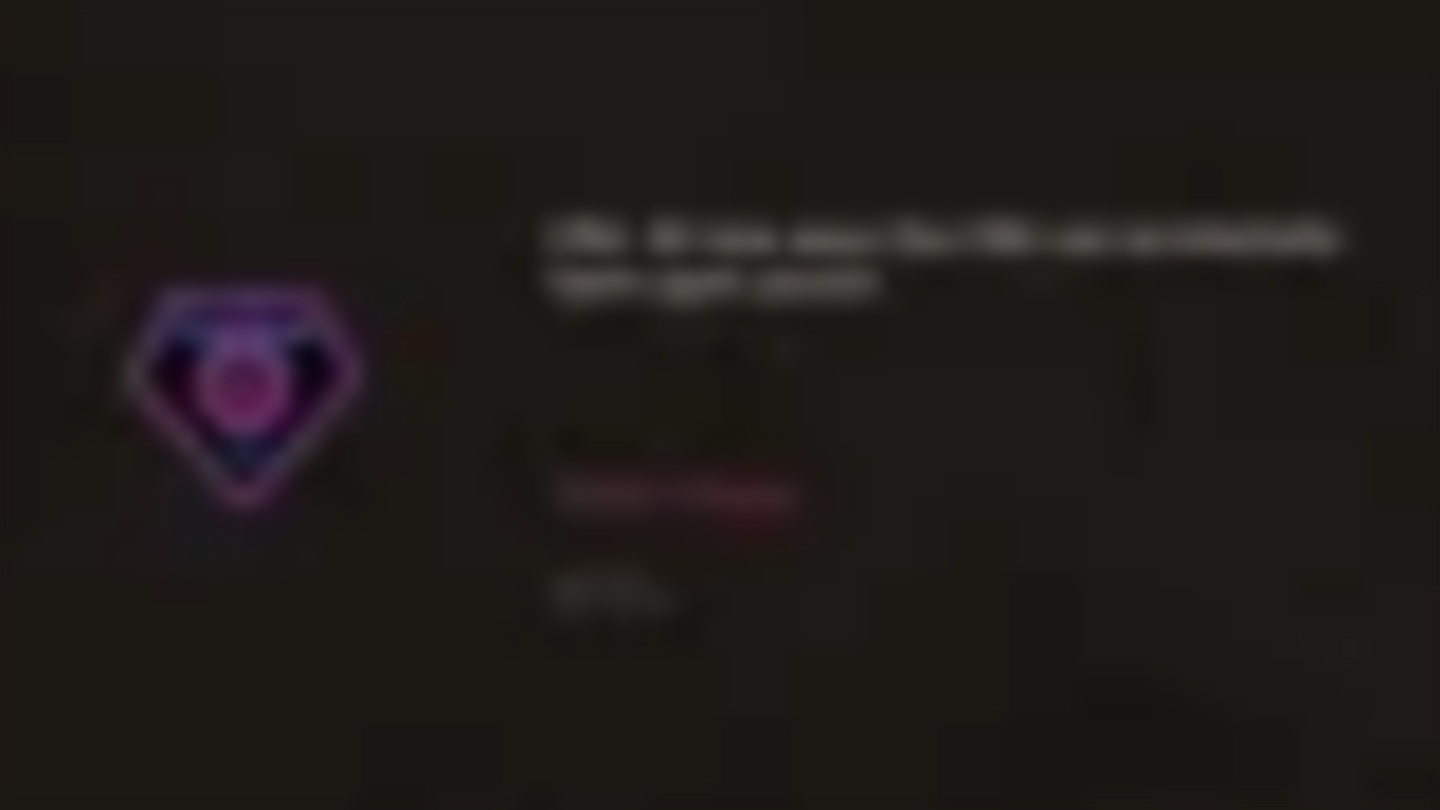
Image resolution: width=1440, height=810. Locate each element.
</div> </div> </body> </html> (720, 405)
